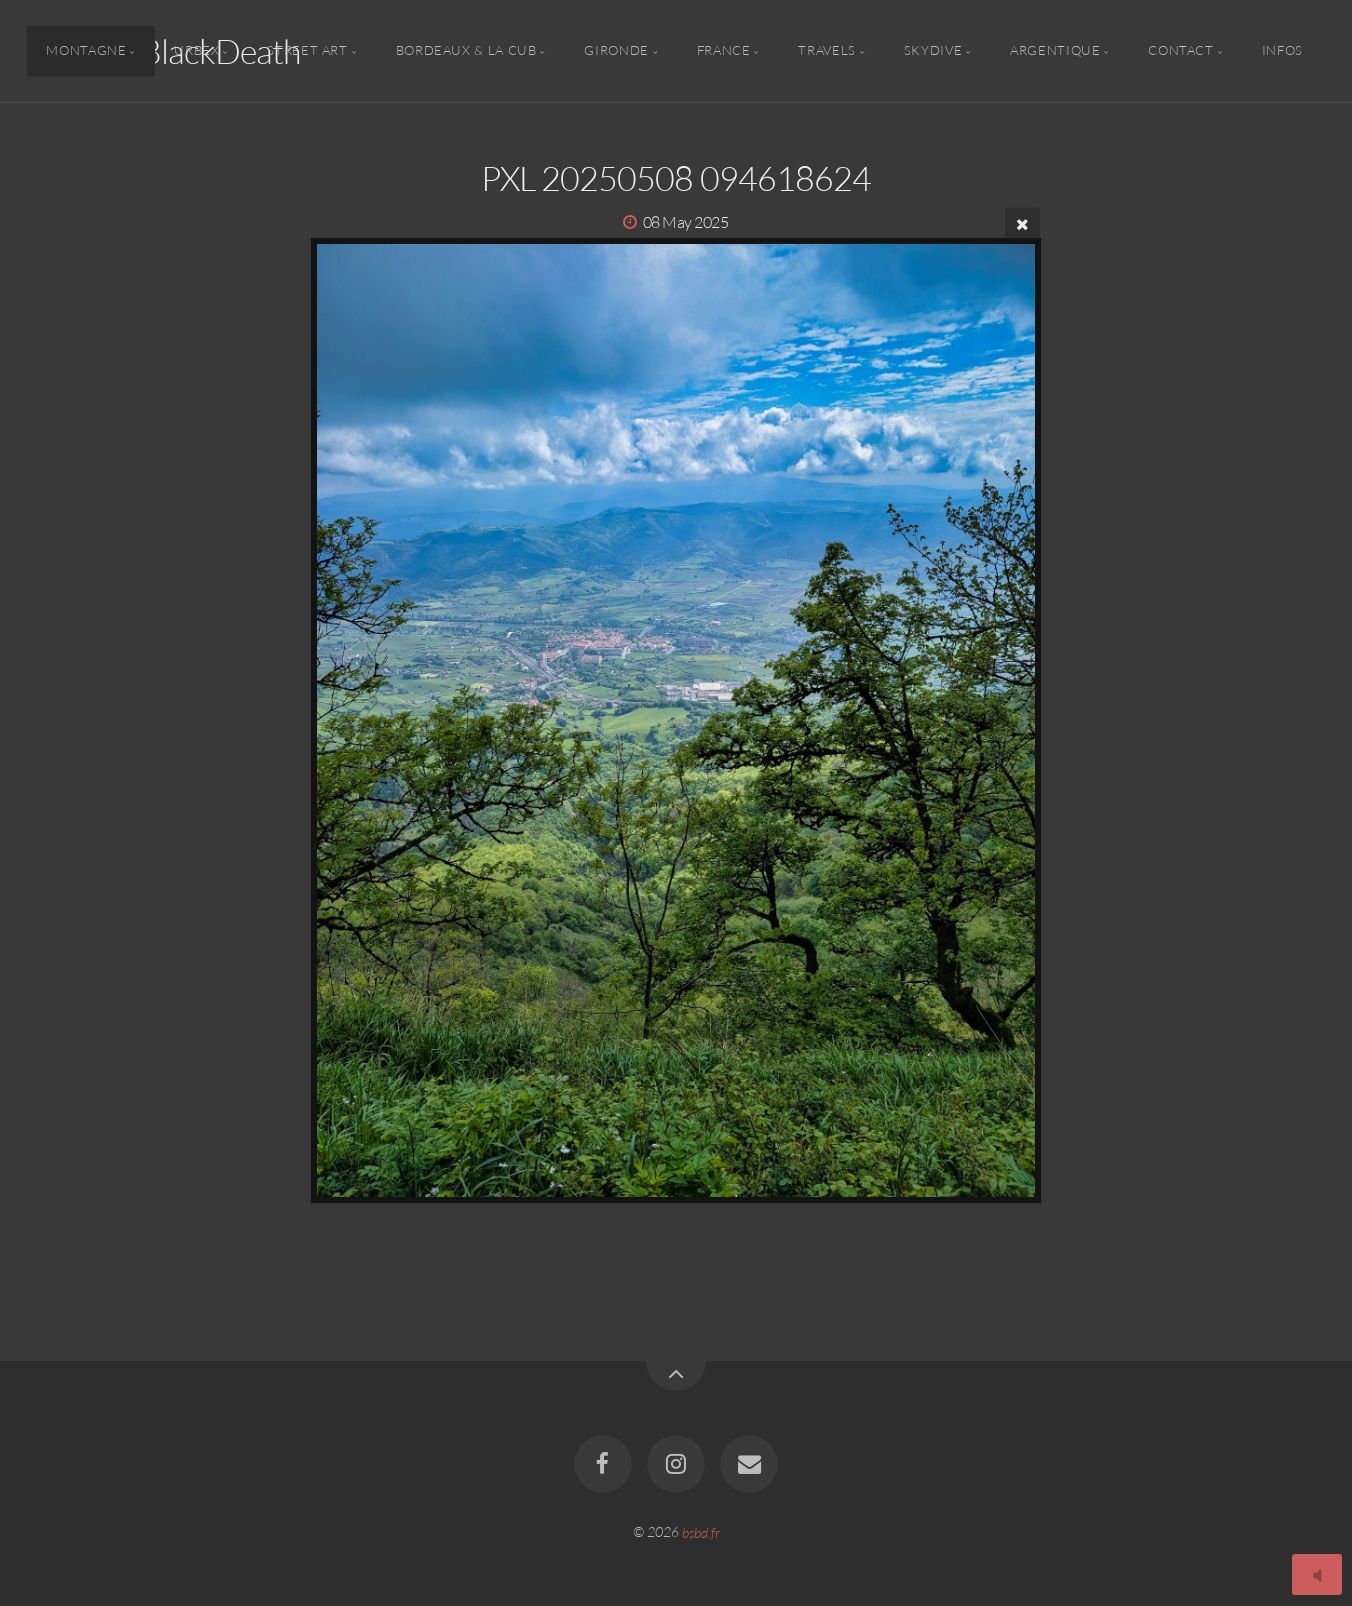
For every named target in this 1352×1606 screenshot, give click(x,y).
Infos (1282, 51)
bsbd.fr (701, 1531)
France (724, 51)
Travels (826, 51)
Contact (1180, 51)
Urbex (196, 51)
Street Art (307, 51)
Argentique (1055, 51)
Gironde (616, 51)
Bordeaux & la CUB (466, 51)
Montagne (86, 51)
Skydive (933, 51)
